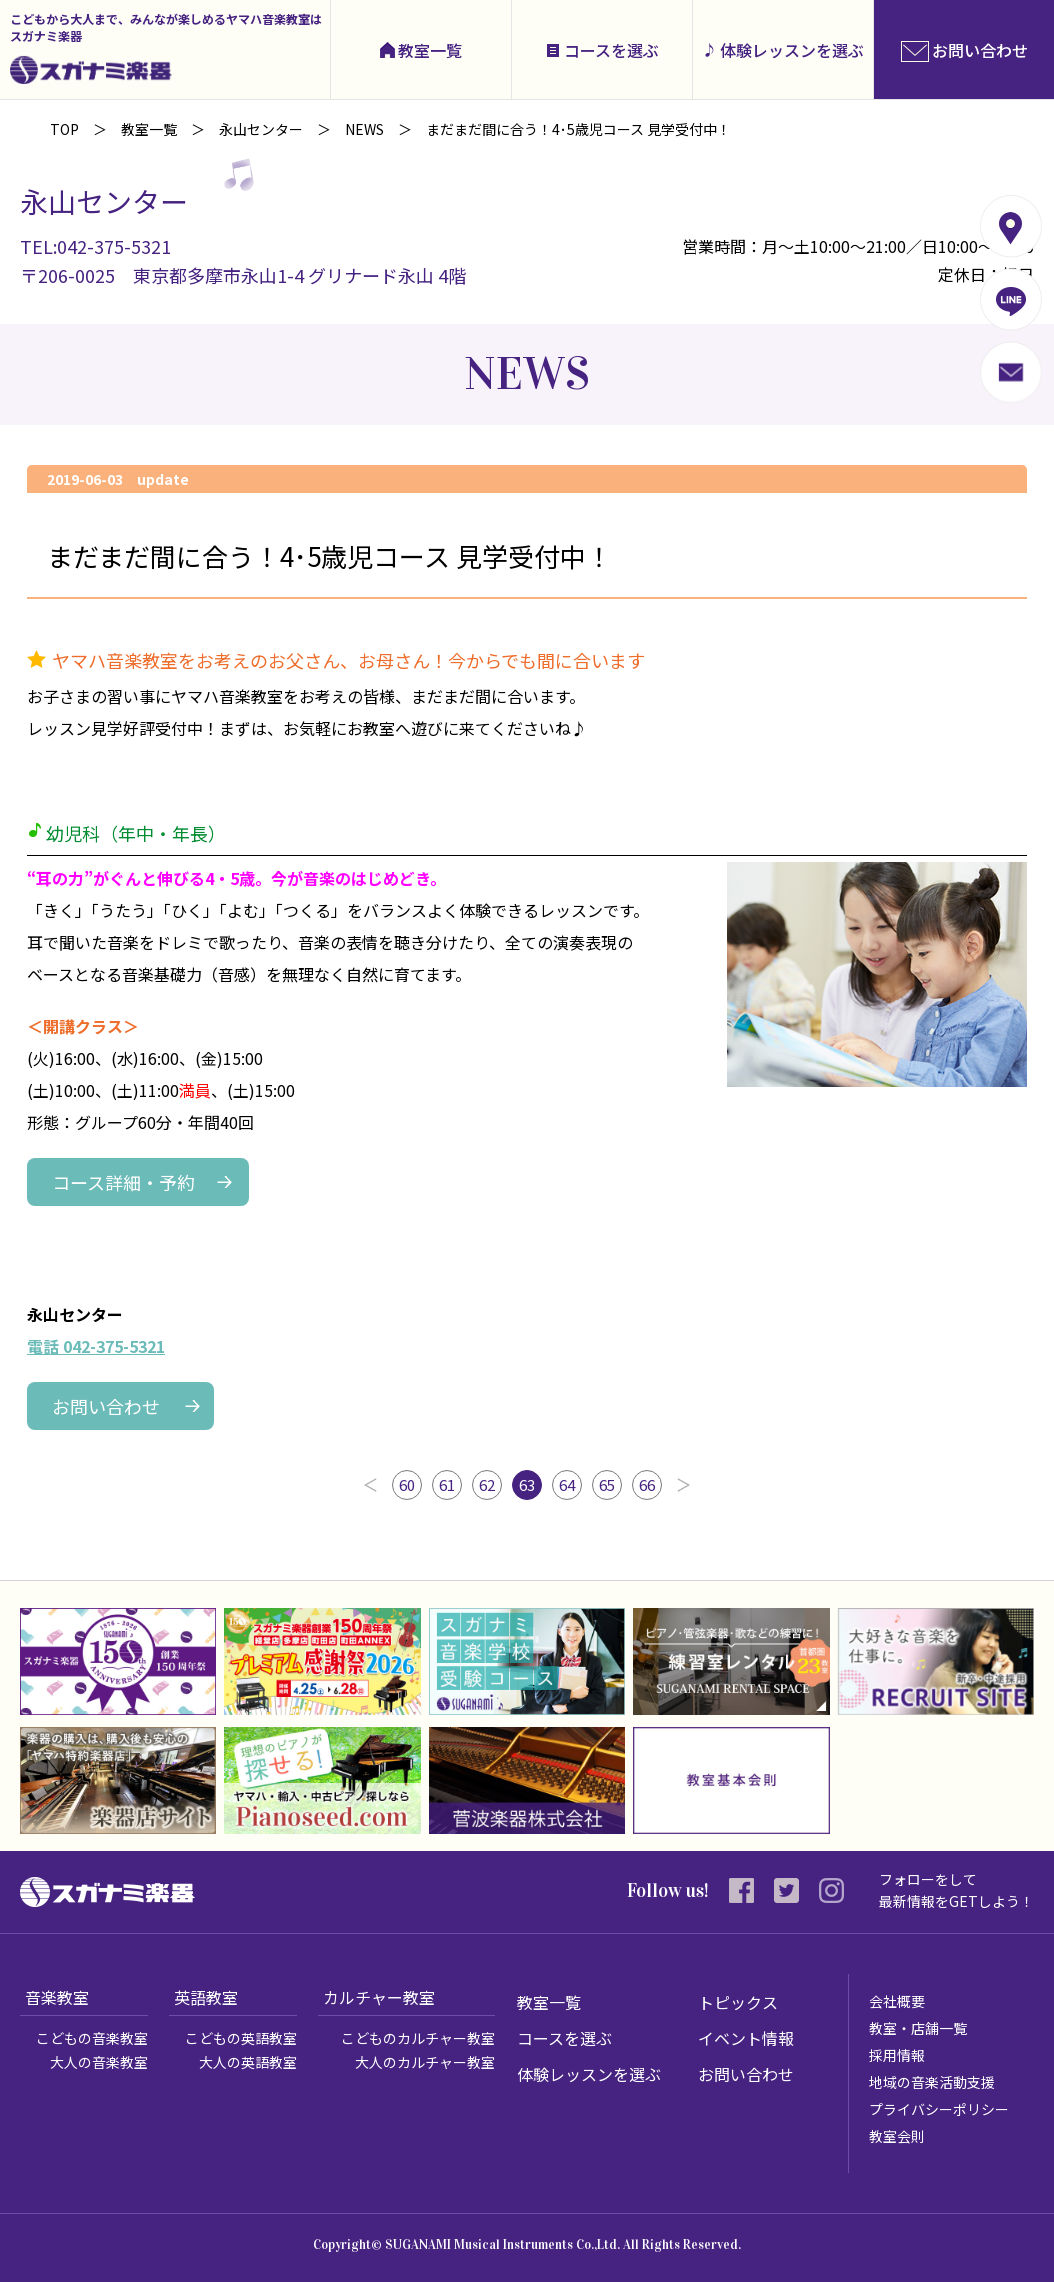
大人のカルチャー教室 (425, 2062)
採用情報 (897, 2055)
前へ (370, 1485)
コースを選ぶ (611, 50)
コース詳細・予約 (123, 1182)
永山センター (261, 129)
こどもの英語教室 (241, 2038)
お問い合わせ (106, 1406)
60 (407, 1484)
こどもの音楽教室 (92, 2038)
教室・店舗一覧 (918, 2028)
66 (647, 1484)
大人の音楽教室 (99, 2062)
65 (607, 1484)
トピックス (738, 2002)
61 (447, 1484)
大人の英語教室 (248, 2062)
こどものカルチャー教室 (418, 2038)
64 (567, 1484)
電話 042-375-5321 (96, 1346)
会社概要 (897, 2001)
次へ (683, 1485)
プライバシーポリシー (939, 2109)
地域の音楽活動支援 (932, 2082)
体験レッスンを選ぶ (792, 50)
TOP (64, 129)
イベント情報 (746, 2038)
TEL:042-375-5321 (95, 246)
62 (487, 1484)
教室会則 (897, 2136)
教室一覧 (430, 50)
